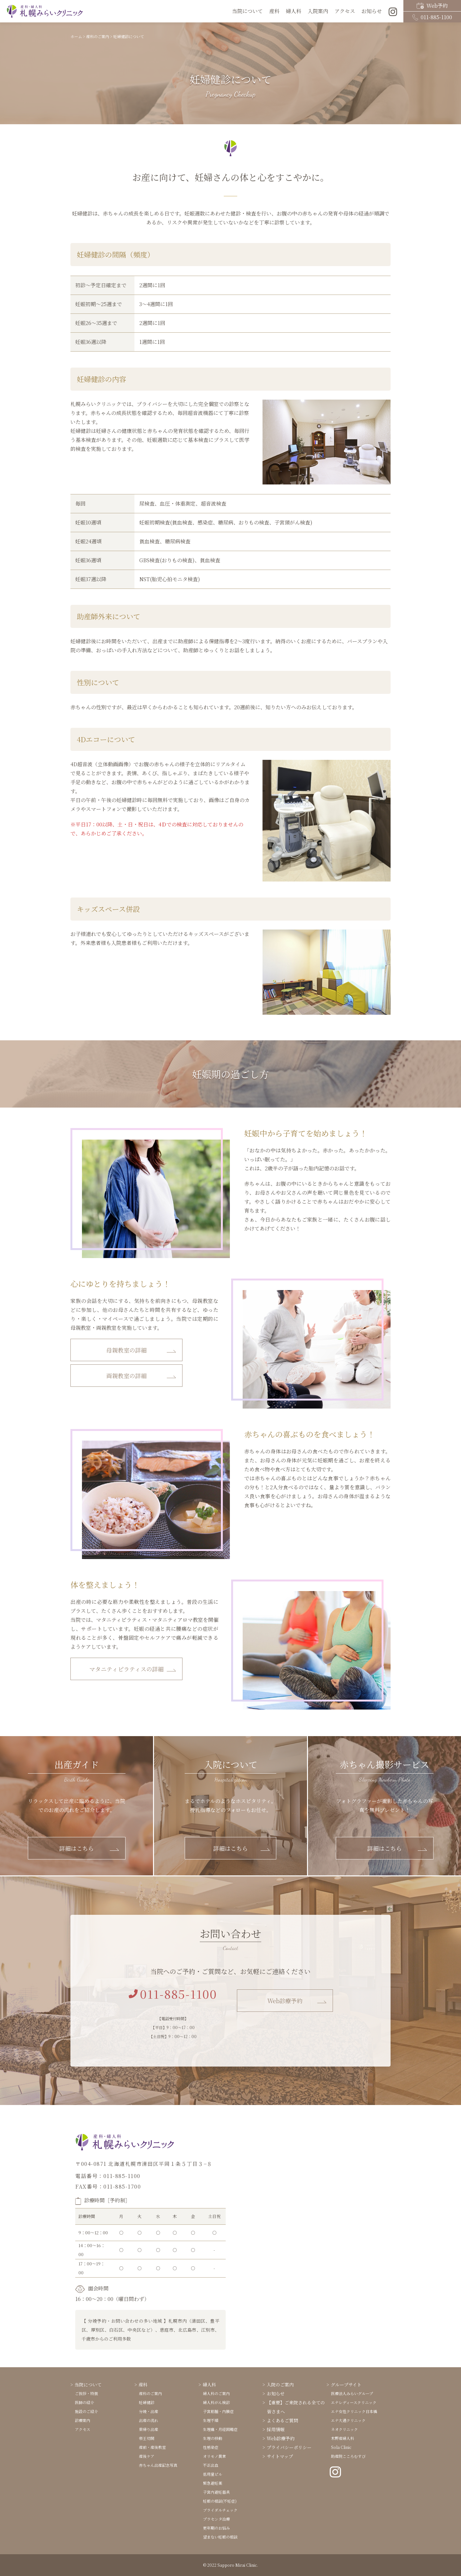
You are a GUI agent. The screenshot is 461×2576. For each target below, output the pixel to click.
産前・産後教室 (152, 2447)
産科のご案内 (150, 2393)
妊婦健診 (146, 2402)
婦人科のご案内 (216, 2393)
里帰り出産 (148, 2429)
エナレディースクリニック (353, 2402)
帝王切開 (146, 2438)
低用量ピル (212, 2474)
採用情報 (276, 2429)
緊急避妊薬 (212, 2483)
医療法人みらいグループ (352, 2393)
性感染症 (210, 2447)
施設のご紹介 (86, 2411)
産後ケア (146, 2456)
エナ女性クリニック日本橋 (354, 2411)
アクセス (345, 11)
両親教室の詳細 (126, 1375)
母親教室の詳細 (126, 1350)
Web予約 (432, 5)
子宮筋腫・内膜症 (218, 2411)
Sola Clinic (341, 2447)
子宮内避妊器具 (216, 2492)
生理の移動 (212, 2438)
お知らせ (276, 2393)
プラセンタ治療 (216, 2519)
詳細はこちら (76, 1848)
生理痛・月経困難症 (220, 2429)
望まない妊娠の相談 (220, 2536)
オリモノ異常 (214, 2456)
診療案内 (82, 2420)
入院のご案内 (280, 2384)
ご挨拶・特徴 (86, 2393)
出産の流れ (148, 2420)
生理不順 (210, 2420)
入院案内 (318, 11)
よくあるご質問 (282, 2420)
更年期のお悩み (216, 2528)
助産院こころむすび (348, 2456)
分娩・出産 (148, 2411)
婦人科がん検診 (216, 2402)
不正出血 (210, 2465)
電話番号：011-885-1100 (108, 2176)
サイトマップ (280, 2456)
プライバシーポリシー (289, 2447)
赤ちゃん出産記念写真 (158, 2465)
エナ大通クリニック (348, 2420)
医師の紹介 (84, 2402)
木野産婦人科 (342, 2438)
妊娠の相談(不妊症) (220, 2501)
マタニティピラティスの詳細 (126, 1669)
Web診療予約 (285, 2000)
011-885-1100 (432, 17)
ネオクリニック (344, 2429)
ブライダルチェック (220, 2510)
